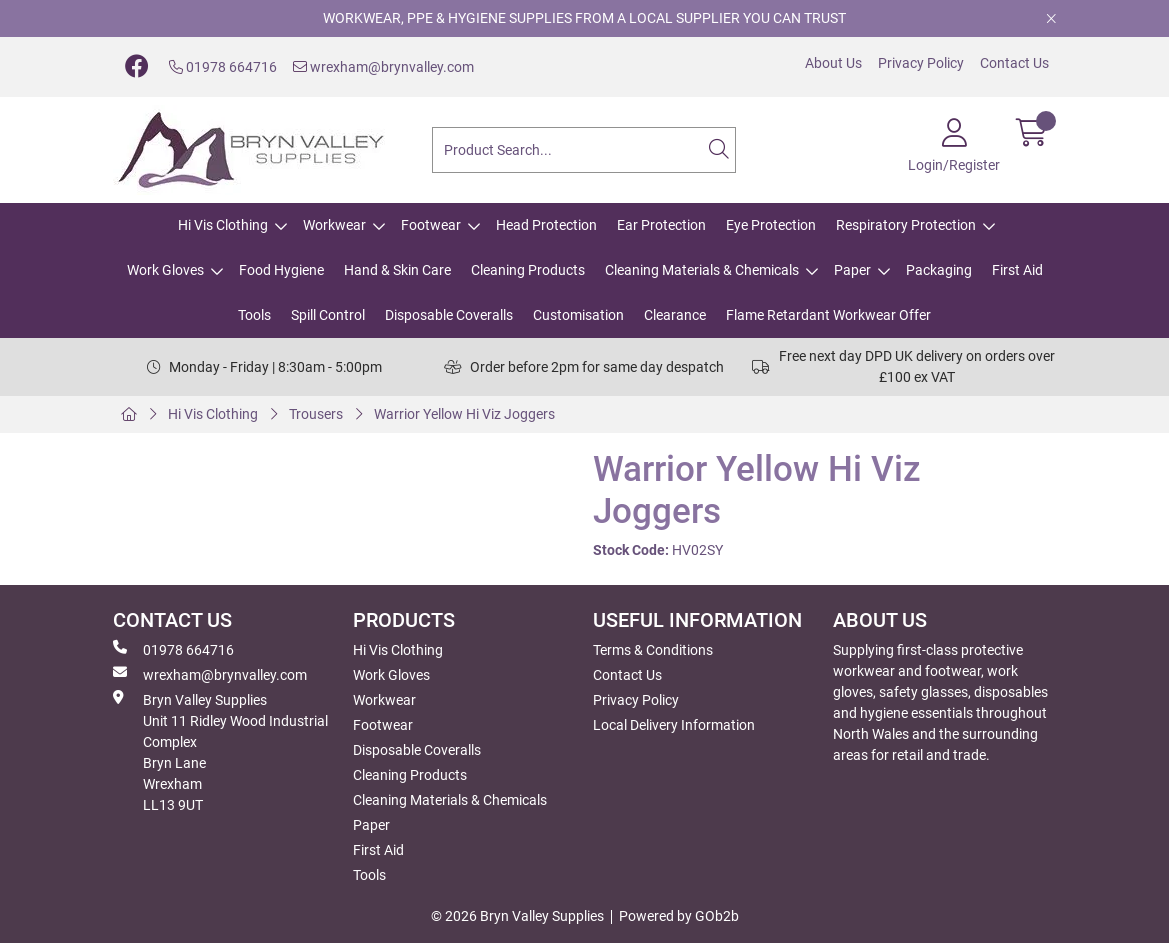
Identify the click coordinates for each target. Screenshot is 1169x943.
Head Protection (546, 225)
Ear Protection (661, 225)
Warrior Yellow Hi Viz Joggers (464, 414)
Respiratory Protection (906, 225)
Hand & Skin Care (397, 270)
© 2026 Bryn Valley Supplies (517, 916)
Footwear (431, 225)
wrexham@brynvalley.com (383, 67)
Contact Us (1014, 63)
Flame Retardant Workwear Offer (828, 315)
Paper (852, 270)
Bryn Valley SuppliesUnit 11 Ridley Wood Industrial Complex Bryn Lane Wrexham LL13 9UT (220, 751)
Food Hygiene (281, 270)
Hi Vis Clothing (223, 225)
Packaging (939, 270)
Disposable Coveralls (449, 315)
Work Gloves (165, 270)
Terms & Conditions (653, 650)
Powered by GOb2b (679, 916)
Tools (254, 315)
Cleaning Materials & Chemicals (702, 270)
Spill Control (328, 315)
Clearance (675, 315)
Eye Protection (771, 225)
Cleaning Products (528, 270)
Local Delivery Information (674, 725)
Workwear (334, 225)
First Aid (1017, 270)
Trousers (316, 414)
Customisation (578, 315)
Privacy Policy (921, 63)
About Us (833, 63)
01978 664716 (223, 67)
